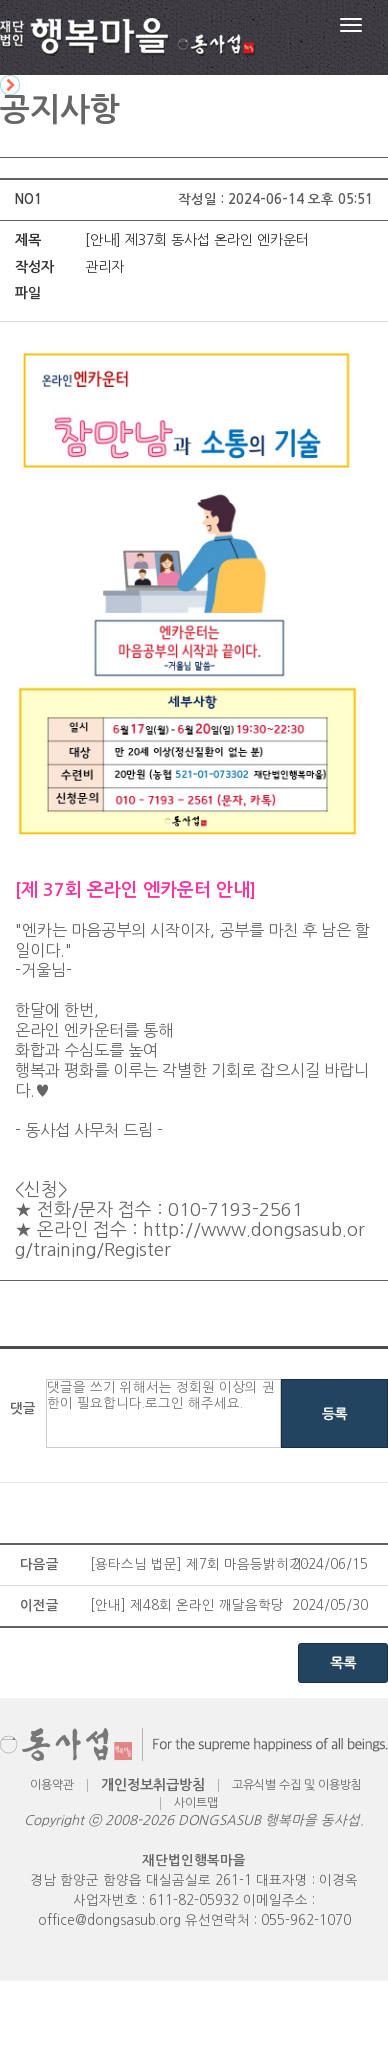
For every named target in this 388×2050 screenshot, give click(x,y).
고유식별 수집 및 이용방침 (297, 1785)
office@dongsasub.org (109, 1920)
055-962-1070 (306, 1920)
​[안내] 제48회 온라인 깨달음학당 (187, 1605)
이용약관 (52, 1785)
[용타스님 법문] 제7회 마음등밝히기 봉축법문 (203, 1564)
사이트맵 (196, 1803)
